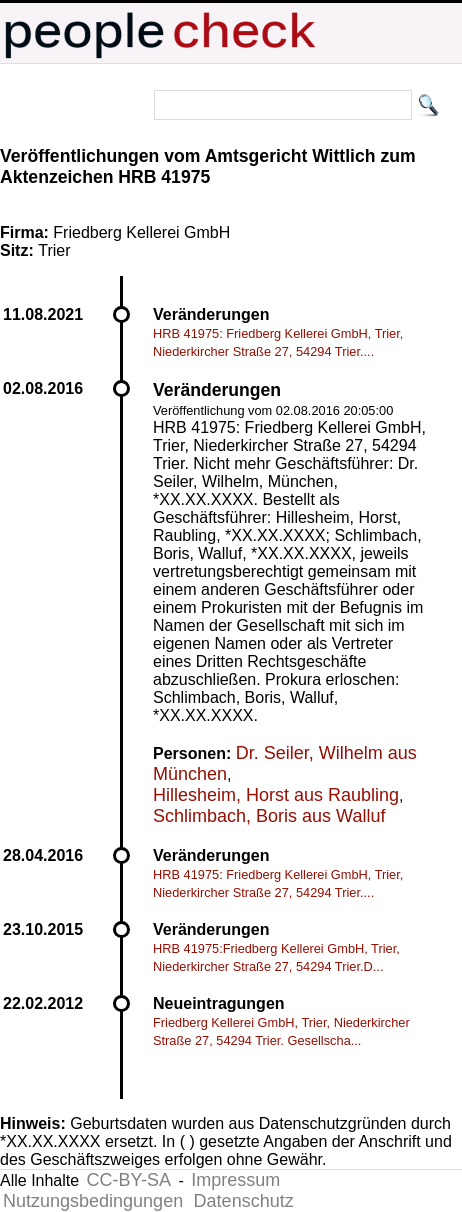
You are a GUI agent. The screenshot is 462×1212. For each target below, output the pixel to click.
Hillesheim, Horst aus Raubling (276, 795)
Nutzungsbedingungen (93, 1201)
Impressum (235, 1180)
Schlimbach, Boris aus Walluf (269, 816)
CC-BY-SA (129, 1180)
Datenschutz (244, 1201)
